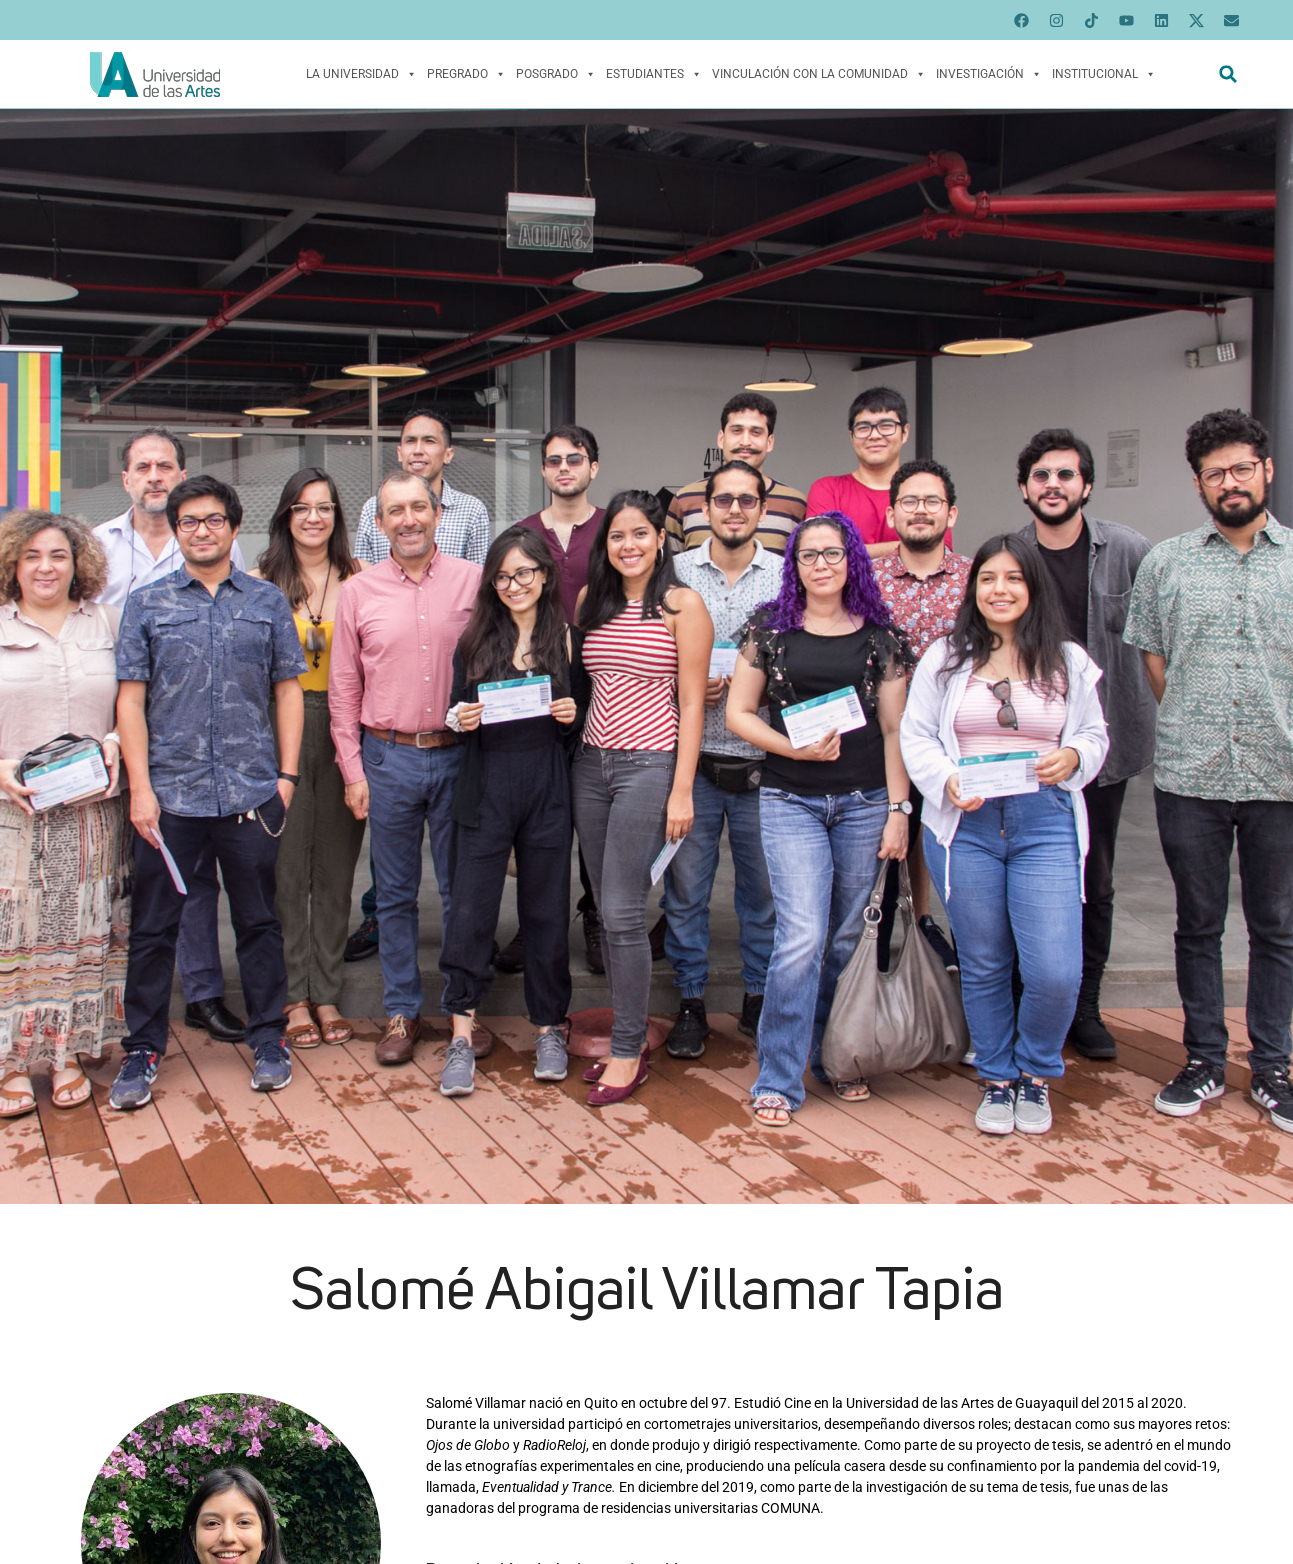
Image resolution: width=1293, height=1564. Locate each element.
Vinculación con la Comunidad (819, 74)
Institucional (1104, 74)
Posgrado (556, 74)
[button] (1228, 74)
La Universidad (361, 74)
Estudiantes (654, 74)
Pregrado (466, 74)
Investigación (989, 74)
